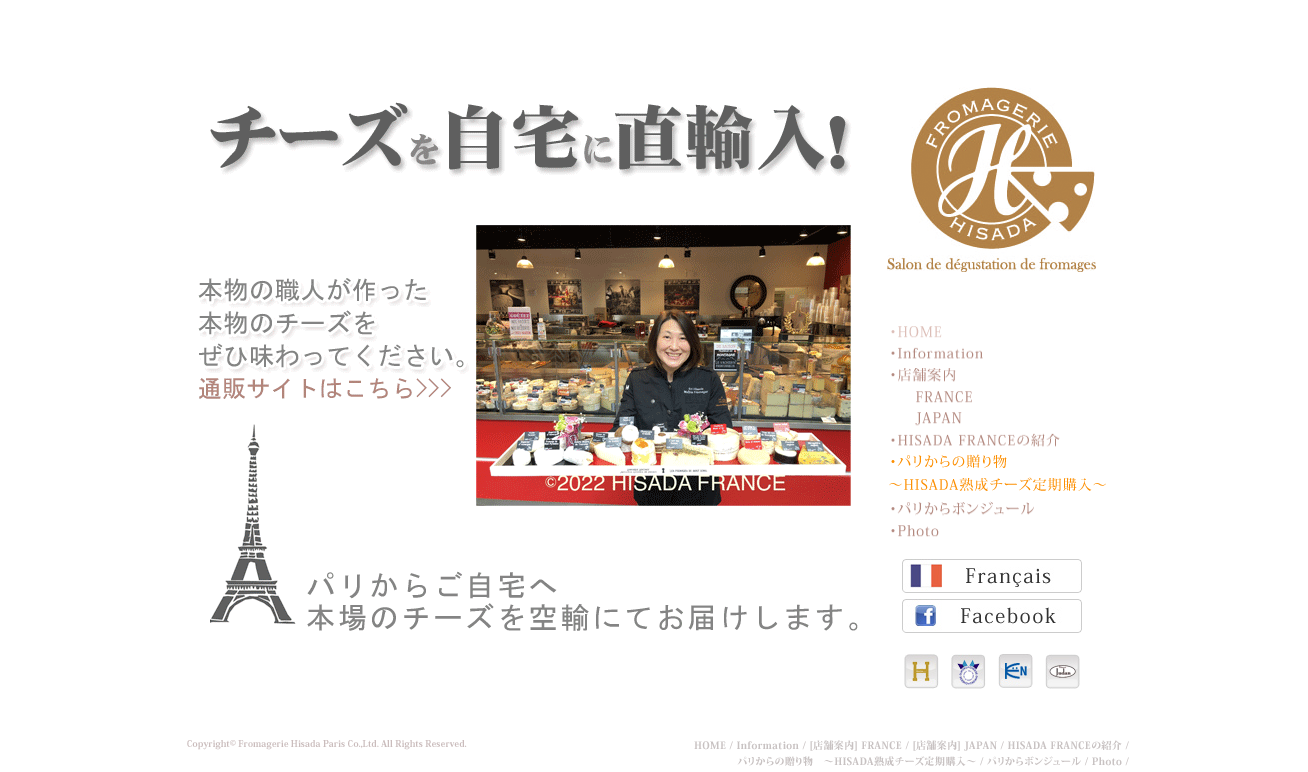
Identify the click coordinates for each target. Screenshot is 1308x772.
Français (992, 576)
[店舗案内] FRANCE (861, 745)
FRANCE (944, 395)
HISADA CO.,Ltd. (921, 671)
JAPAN (944, 417)
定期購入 (530, 347)
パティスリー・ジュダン (1062, 671)
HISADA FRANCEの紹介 (974, 439)
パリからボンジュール (964, 507)
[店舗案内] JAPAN (960, 745)
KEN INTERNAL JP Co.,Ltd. (1015, 671)
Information (937, 352)
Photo (918, 529)
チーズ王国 (968, 671)
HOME (918, 330)
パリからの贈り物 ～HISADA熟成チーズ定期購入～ (998, 473)
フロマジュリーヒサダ (991, 179)
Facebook (992, 616)
